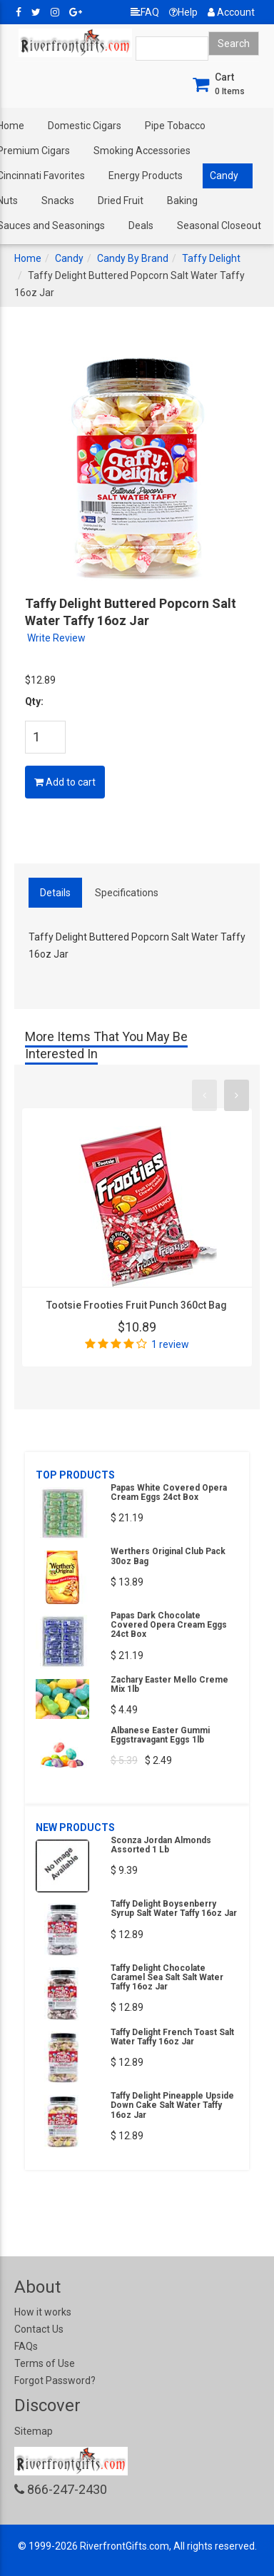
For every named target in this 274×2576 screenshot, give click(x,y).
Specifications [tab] (126, 892)
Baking (182, 200)
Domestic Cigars (84, 125)
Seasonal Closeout (219, 225)
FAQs (26, 2346)
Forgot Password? (55, 2380)
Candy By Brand (132, 258)
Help (183, 12)
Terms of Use (44, 2363)
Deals (140, 225)
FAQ (145, 12)
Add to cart (65, 782)
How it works (42, 2312)
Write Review (56, 638)
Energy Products (145, 175)
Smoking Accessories (142, 150)
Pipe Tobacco (175, 125)
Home (27, 258)
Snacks (57, 200)
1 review (170, 1344)
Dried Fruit (120, 200)
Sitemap (33, 2431)
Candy (224, 175)
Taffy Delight (211, 258)
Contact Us (39, 2329)
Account (231, 12)
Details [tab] (55, 892)
